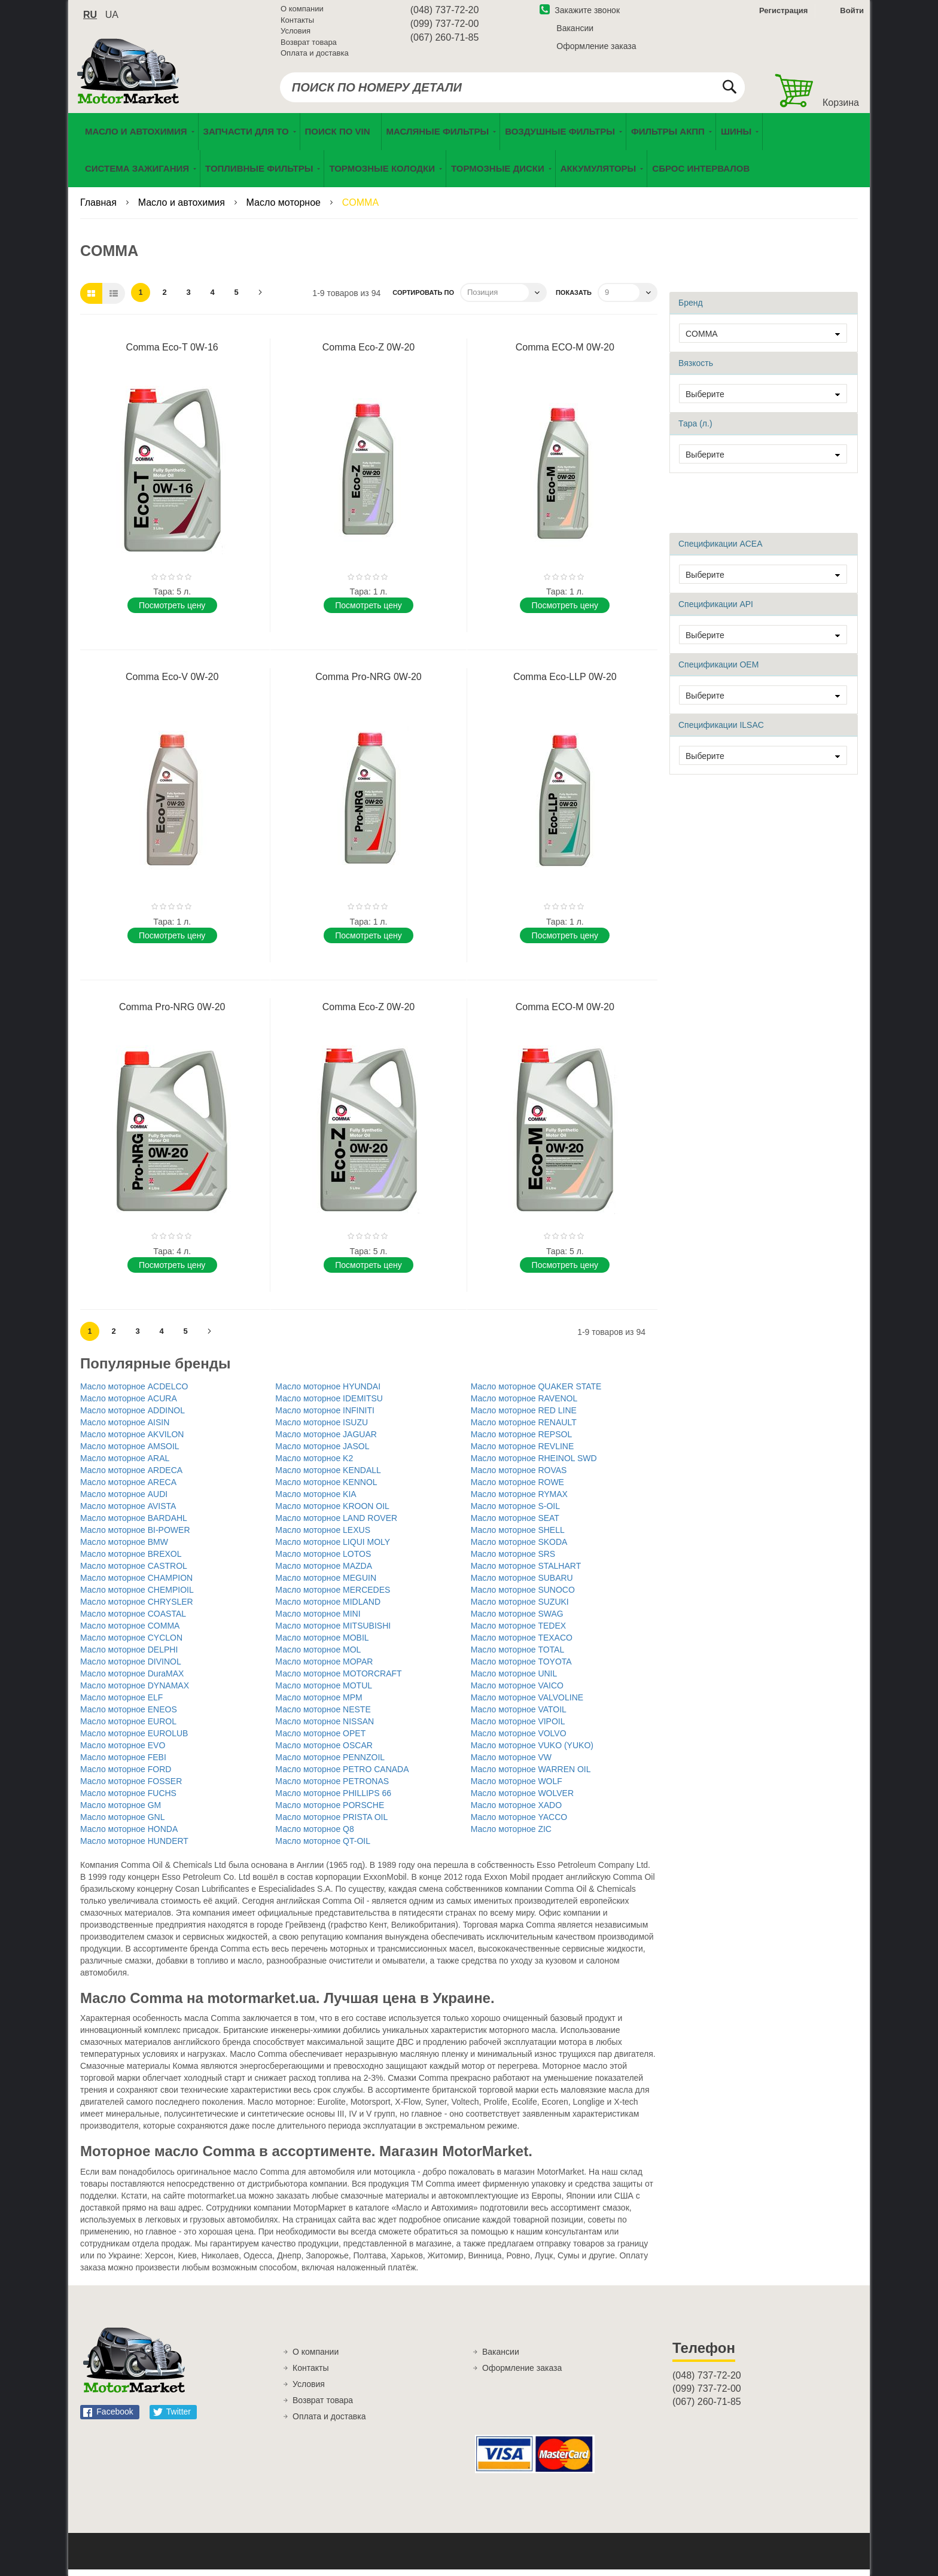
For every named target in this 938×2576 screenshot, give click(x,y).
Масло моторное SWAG (517, 1620)
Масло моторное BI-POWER (135, 1536)
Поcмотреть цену (172, 612)
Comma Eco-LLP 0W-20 (565, 683)
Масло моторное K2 (314, 1465)
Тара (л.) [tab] (695, 430)
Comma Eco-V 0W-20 (172, 683)
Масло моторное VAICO (517, 1692)
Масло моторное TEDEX (518, 1632)
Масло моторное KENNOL (326, 1488)
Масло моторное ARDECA (131, 1476)
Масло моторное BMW (124, 1548)
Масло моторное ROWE (517, 1488)
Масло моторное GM (120, 1811)
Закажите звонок (580, 14)
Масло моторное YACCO (519, 1823)
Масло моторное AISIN (124, 1429)
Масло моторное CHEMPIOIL (137, 1596)
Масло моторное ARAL (124, 1465)
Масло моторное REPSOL (521, 1441)
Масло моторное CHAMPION (136, 1584)
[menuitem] (340, 138)
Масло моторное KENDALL (328, 1476)
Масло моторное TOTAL (518, 1656)
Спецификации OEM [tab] (718, 671)
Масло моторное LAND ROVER (336, 1524)
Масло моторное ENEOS (128, 1716)
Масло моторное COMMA (129, 1632)
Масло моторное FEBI (123, 1764)
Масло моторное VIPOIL (518, 1728)
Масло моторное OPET (320, 1740)
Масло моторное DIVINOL (130, 1668)
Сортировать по (423, 299)
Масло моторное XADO (516, 1811)
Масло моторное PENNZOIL (330, 1764)
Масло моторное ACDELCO (134, 1393)
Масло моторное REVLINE (522, 1453)
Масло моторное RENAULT (524, 1429)
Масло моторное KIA (315, 1500)
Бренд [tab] (690, 309)
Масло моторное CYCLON (131, 1644)
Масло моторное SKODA (519, 1548)
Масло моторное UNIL (514, 1680)
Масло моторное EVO (122, 1752)
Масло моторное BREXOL (131, 1560)
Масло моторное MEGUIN (325, 1584)
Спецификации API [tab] (715, 610)
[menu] (469, 157)
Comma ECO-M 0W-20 (565, 354)
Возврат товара (309, 45)
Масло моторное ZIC (511, 1835)
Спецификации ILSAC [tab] (721, 731)
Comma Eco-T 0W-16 (172, 354)
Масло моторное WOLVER (522, 1799)
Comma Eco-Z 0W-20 (368, 354)
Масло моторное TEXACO (521, 1644)
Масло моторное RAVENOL (524, 1405)
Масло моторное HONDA (129, 1835)
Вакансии (574, 31)
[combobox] (512, 91)
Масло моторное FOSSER (131, 1787)
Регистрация (782, 14)
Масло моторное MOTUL (323, 1692)
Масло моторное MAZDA (323, 1572)
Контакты (297, 23)
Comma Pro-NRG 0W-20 (368, 683)
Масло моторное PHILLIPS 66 (333, 1799)
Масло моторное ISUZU (321, 1429)
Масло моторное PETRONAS (332, 1787)
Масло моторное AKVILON (132, 1441)
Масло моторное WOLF (516, 1787)
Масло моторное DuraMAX (132, 1680)
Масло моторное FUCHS (128, 1799)
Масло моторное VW (511, 1764)
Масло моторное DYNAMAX (134, 1692)
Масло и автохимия (183, 209)
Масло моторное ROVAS (519, 1476)
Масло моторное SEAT (515, 1524)
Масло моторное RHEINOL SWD (534, 1465)
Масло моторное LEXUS (322, 1536)
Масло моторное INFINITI (324, 1417)
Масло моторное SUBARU (522, 1584)
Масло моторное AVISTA (128, 1512)
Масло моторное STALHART (526, 1572)
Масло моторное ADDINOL (132, 1417)
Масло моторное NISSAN (324, 1728)
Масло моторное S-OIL (515, 1512)
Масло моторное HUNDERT (134, 1847)
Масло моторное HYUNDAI (327, 1393)
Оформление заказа (596, 49)
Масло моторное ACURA (128, 1405)
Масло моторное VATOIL (519, 1716)
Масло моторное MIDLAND (327, 1608)
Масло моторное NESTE (322, 1716)
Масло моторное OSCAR (324, 1752)
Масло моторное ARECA (128, 1488)
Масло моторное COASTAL (133, 1620)
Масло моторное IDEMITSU (329, 1405)
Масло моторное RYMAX (519, 1500)
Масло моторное (285, 209)
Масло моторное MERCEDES (332, 1596)
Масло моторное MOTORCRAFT (338, 1680)
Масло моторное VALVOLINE (527, 1704)
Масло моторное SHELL (518, 1536)
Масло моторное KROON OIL (332, 1512)
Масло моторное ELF (121, 1704)
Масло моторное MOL (318, 1656)
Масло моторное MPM (318, 1704)
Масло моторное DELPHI (129, 1656)
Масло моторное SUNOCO (523, 1596)
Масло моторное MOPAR (324, 1668)
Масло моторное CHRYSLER (136, 1608)
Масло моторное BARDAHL (133, 1524)
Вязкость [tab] (695, 369)
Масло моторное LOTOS (323, 1560)
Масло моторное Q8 (314, 1835)
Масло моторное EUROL (128, 1728)
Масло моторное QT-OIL (322, 1847)
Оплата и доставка (315, 56)
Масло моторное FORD (125, 1776)
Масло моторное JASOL (322, 1453)
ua (111, 18)
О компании (302, 12)
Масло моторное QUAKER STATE (536, 1393)
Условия (295, 34)
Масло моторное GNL (122, 1823)
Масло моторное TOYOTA (521, 1668)
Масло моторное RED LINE (524, 1417)
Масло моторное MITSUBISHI (333, 1632)
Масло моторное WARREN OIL (531, 1776)
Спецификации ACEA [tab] (720, 550)
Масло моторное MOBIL (321, 1644)
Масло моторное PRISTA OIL (331, 1823)
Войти (852, 14)
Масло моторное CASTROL (133, 1572)
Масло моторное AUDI (124, 1500)
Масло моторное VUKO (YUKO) (532, 1752)
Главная (99, 209)
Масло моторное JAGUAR (326, 1441)
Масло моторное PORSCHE (329, 1811)
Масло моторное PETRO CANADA (342, 1776)
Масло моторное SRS (513, 1560)
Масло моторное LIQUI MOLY (332, 1548)
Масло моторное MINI (317, 1620)
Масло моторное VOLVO (519, 1740)
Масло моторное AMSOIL (129, 1453)
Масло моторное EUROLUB (134, 1740)
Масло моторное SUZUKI (520, 1608)
